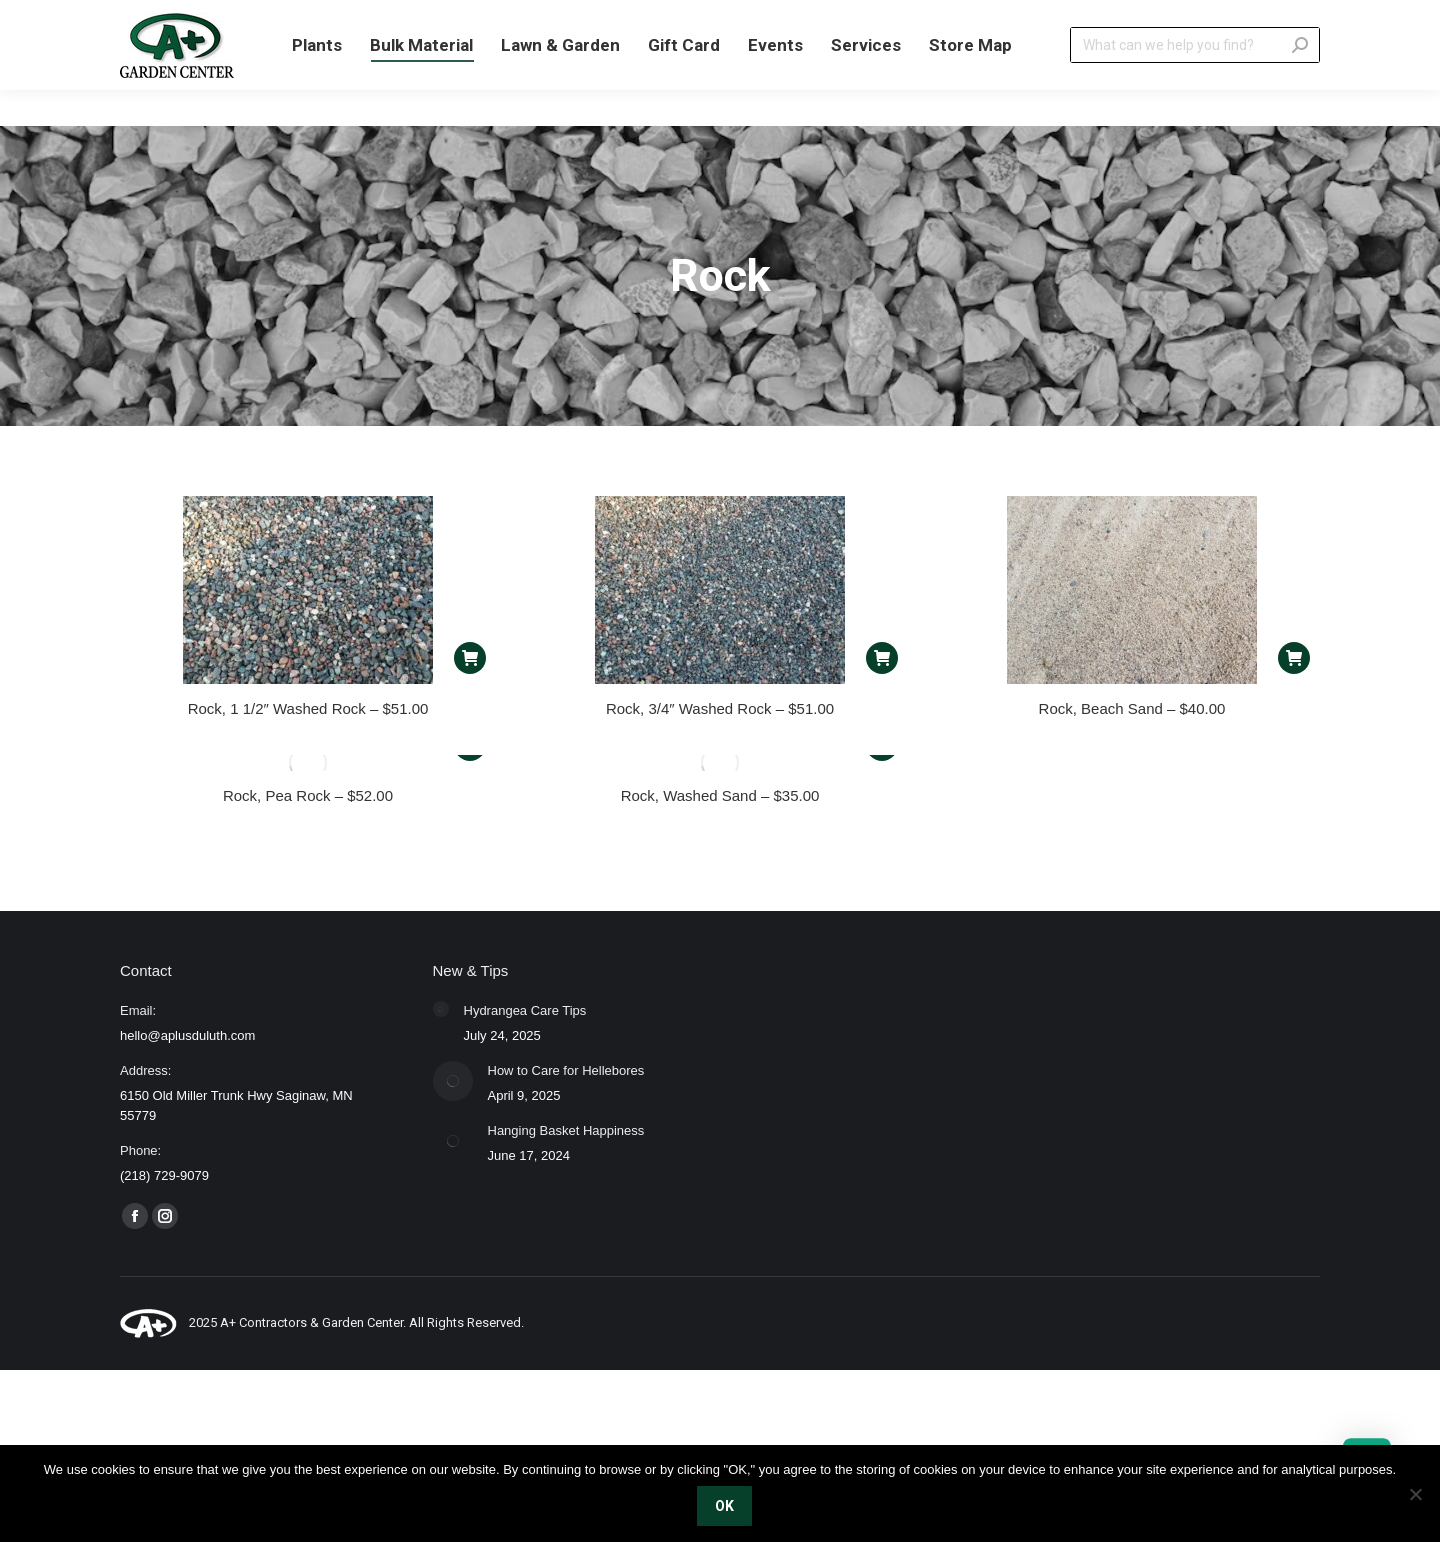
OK (725, 1507)
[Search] (1195, 81)
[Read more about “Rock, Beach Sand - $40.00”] (1294, 658)
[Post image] (441, 1009)
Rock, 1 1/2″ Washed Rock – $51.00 (308, 708)
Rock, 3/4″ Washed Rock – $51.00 (720, 708)
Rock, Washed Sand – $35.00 (720, 795)
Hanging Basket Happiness (566, 1130)
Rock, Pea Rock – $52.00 (308, 795)
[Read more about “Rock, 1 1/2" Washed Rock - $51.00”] (470, 658)
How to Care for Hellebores (566, 1070)
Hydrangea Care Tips (525, 1010)
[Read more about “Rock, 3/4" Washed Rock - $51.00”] (882, 658)
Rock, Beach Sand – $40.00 (1132, 708)
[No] (1415, 1494)
